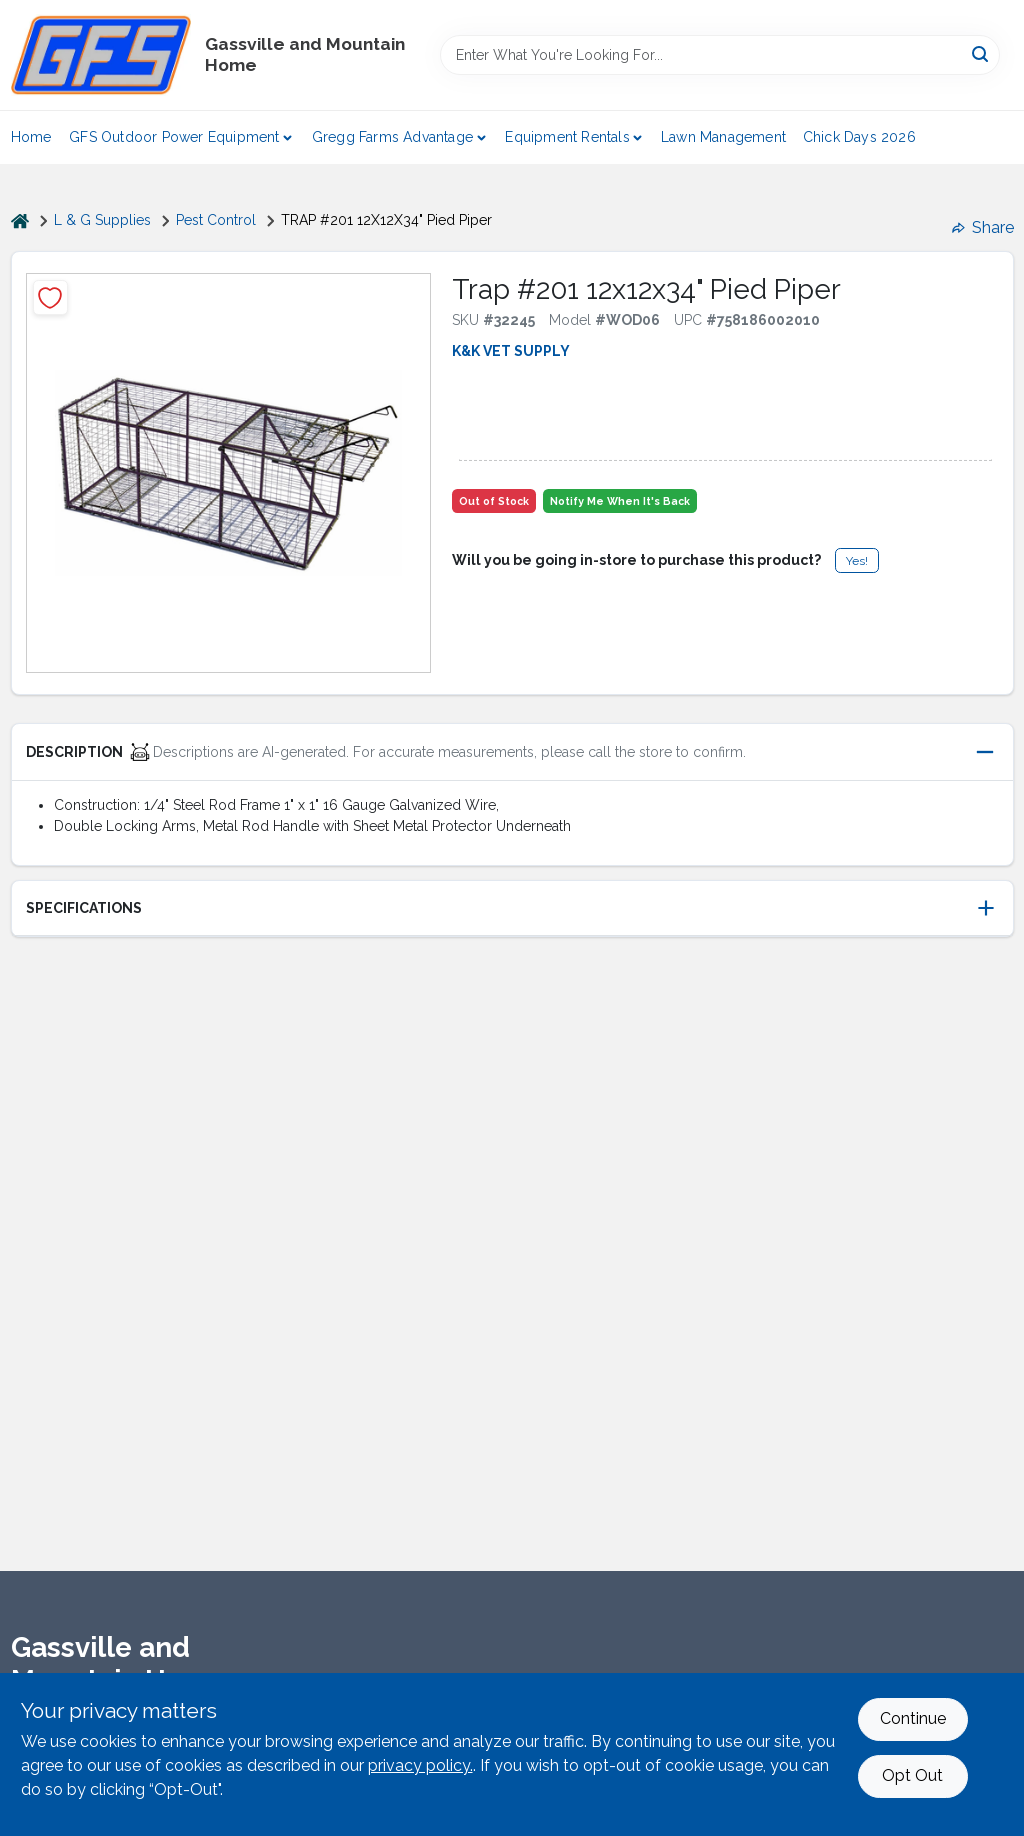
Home (31, 137)
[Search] (981, 53)
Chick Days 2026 (859, 137)
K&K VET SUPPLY (511, 351)
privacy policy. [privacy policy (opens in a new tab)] (420, 1765)
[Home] (20, 220)
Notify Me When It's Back (620, 501)
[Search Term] (720, 55)
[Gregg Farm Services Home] (101, 55)
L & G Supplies (102, 220)
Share (983, 227)
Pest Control (216, 220)
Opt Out (912, 1775)
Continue (913, 1718)
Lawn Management (723, 137)
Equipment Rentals (567, 137)
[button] (512, 752)
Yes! (857, 561)
